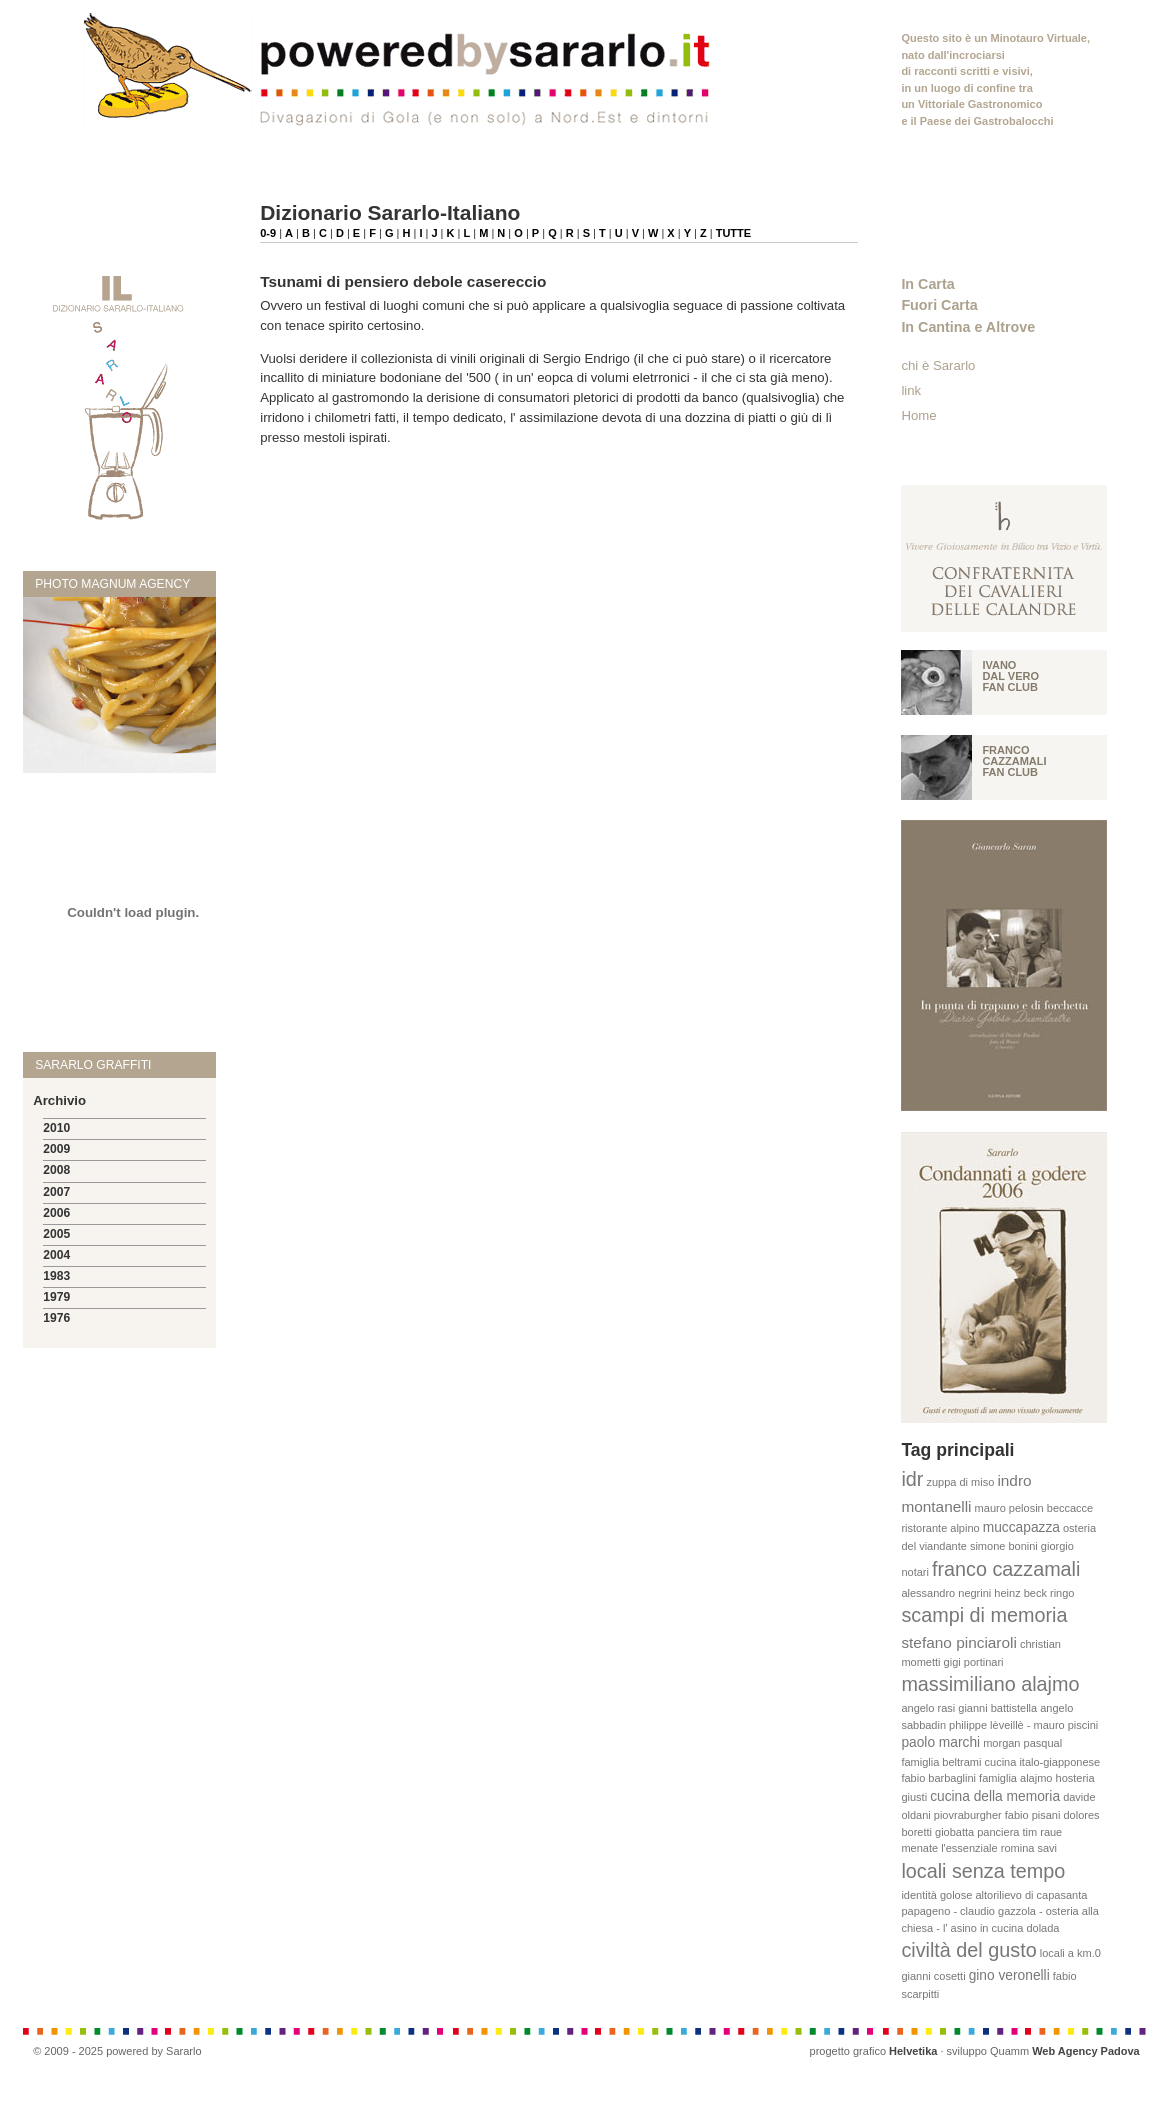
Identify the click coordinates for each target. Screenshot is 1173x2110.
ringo (1062, 1593)
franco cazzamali (1006, 1569)
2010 (56, 1128)
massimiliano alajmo (990, 1684)
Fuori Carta (939, 305)
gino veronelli (1009, 1975)
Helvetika (913, 2051)
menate (919, 1848)
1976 (56, 1318)
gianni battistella (997, 1708)
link (911, 390)
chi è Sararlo (938, 365)
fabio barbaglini (938, 1778)
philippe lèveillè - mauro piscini (1023, 1725)
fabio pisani (1033, 1815)
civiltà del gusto (968, 1950)
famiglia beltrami (941, 1762)
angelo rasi (928, 1708)
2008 (56, 1170)
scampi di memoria (984, 1615)
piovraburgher (968, 1815)
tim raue (1043, 1832)
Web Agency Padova (1086, 2051)
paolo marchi (940, 1742)
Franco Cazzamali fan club (1014, 761)
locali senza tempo (983, 1871)
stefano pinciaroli (959, 1642)
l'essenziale (969, 1848)
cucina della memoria (995, 1796)
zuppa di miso (960, 1482)
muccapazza (1021, 1527)
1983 (56, 1276)
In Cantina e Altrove (968, 327)
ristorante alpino (940, 1528)
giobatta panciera (977, 1832)
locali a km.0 (1070, 1953)
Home (918, 415)
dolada (1042, 1928)
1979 (56, 1297)
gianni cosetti (933, 1976)
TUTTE (733, 233)
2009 (56, 1149)
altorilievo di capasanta (1031, 1895)
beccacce (1070, 1508)
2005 (56, 1234)
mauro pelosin (1009, 1508)
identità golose (936, 1895)
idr (912, 1479)
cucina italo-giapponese (1043, 1762)
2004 (56, 1255)
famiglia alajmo (1015, 1778)
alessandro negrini (946, 1593)
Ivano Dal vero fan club (1010, 676)
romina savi (1029, 1848)
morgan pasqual (1022, 1743)
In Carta (927, 284)
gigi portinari (974, 1662)
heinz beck (1020, 1593)
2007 (56, 1192)
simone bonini (1004, 1546)
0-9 (268, 233)
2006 (56, 1213)
